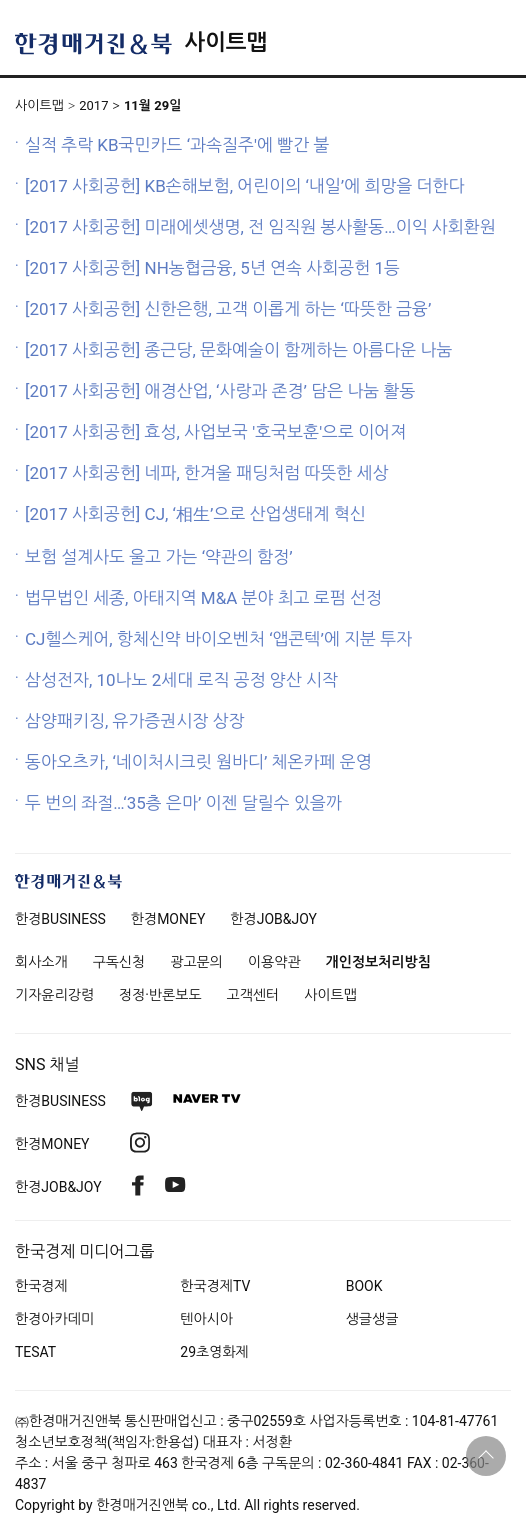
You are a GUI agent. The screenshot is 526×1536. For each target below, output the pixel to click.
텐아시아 (206, 1319)
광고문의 (196, 962)
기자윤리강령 (54, 995)
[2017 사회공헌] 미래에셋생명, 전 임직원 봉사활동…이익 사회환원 (260, 227)
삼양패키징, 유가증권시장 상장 (135, 721)
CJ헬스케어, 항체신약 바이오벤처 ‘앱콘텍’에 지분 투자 (218, 639)
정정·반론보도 (160, 995)
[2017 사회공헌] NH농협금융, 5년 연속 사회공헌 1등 (212, 268)
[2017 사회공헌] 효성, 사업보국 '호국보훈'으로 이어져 (215, 432)
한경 (60, 919)
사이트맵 (225, 42)
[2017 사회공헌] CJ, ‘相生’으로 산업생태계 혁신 (195, 514)
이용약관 (274, 962)
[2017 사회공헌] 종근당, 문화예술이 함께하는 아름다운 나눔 (238, 350)
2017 (93, 105)
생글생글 (372, 1319)
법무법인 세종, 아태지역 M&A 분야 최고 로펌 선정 (203, 598)
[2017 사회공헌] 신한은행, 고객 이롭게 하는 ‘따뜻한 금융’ (228, 309)
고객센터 (253, 995)
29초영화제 (214, 1352)
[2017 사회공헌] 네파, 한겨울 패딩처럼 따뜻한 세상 (207, 473)
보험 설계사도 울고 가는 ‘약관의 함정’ (159, 557)
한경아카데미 (54, 1319)
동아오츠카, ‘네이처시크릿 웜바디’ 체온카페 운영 (198, 762)
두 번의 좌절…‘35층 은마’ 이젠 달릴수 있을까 (183, 803)
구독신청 (119, 962)
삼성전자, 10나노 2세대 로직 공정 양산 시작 (181, 680)
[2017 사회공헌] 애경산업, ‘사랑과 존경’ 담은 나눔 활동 (220, 391)
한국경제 (41, 1286)
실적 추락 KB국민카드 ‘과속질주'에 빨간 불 (177, 145)
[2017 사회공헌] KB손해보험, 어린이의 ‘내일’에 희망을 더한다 (245, 186)
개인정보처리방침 (378, 962)
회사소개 (41, 962)
